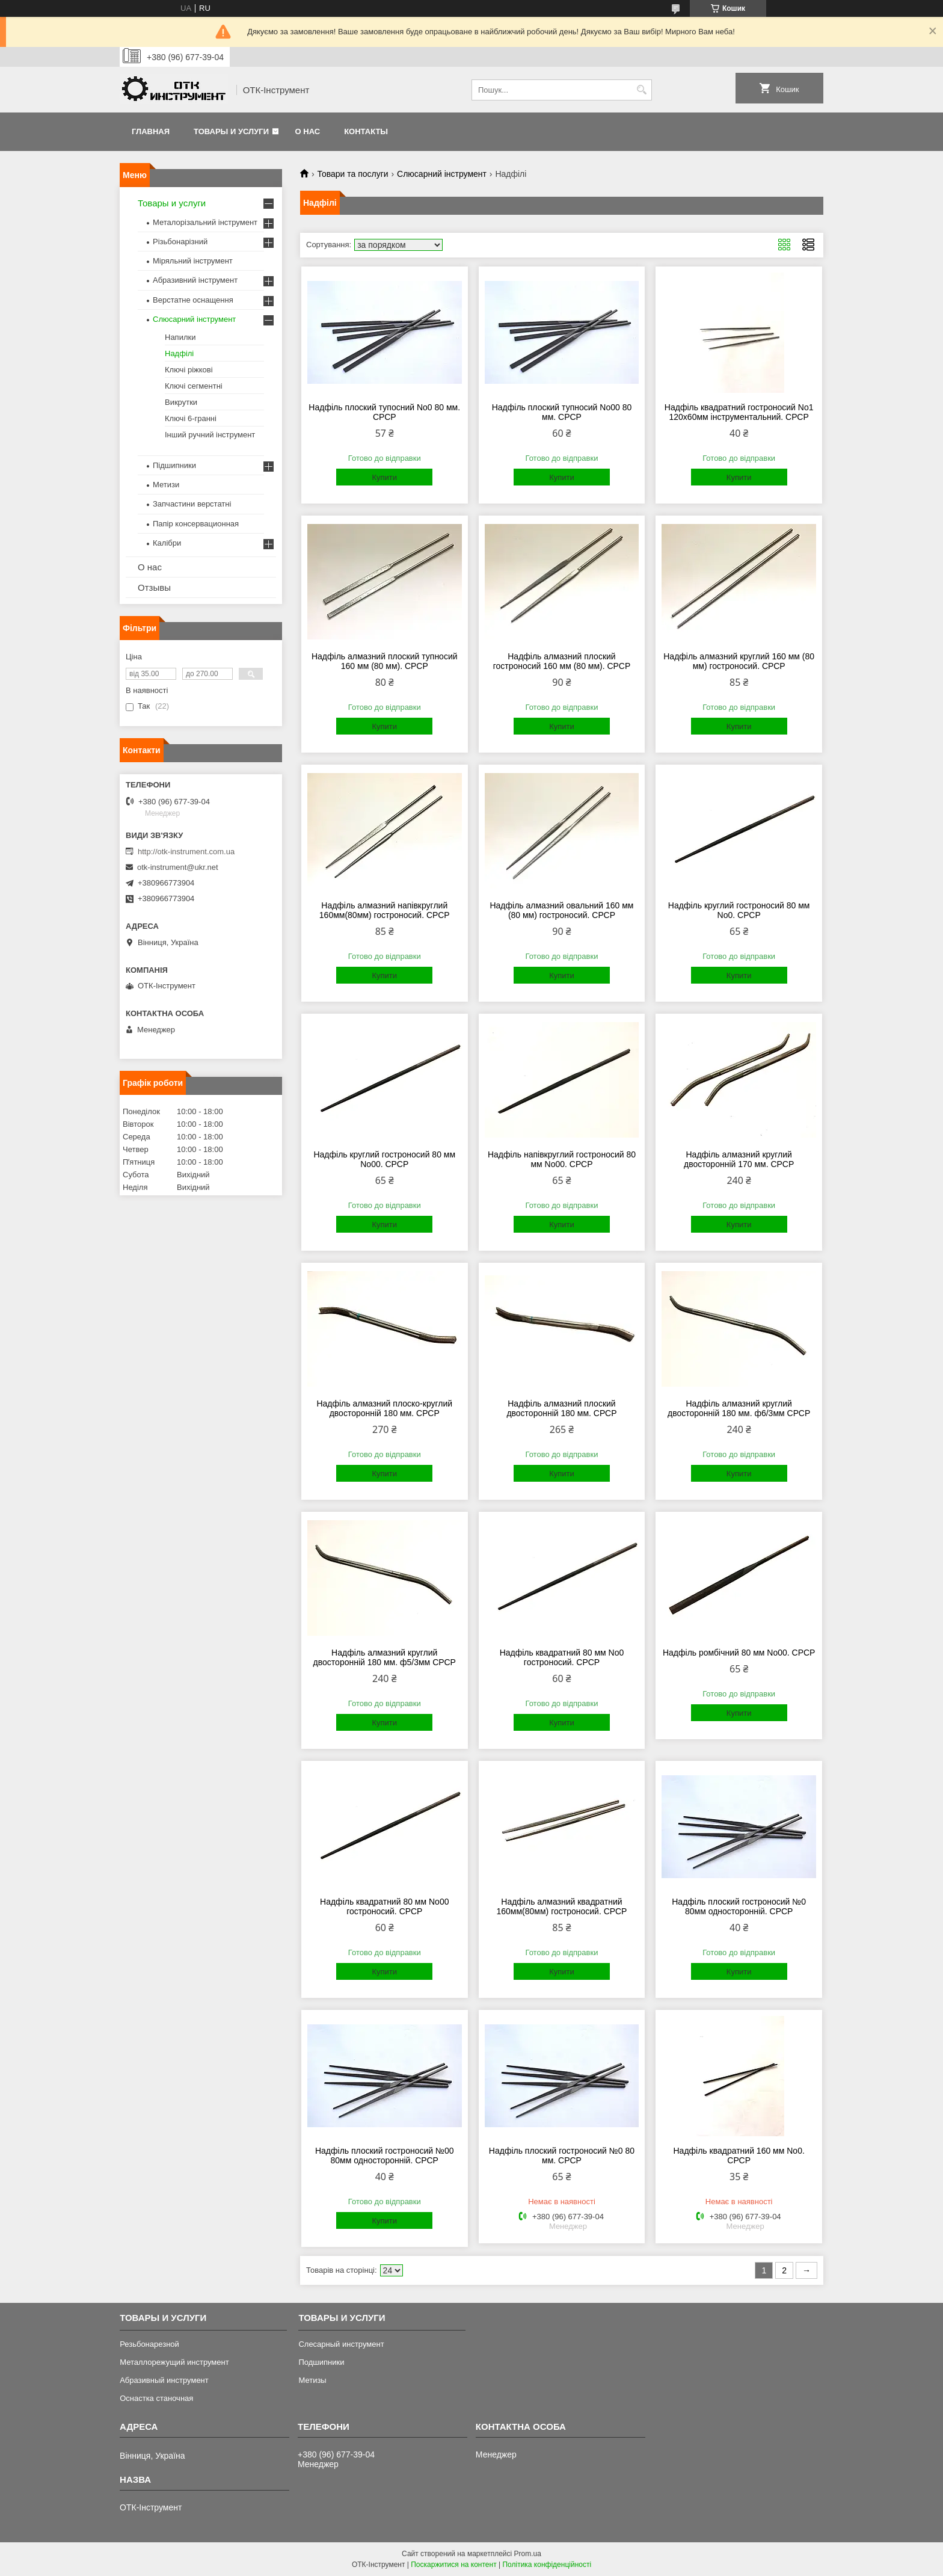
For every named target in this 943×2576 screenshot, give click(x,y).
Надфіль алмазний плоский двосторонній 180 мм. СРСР (561, 1408)
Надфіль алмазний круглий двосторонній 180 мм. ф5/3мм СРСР (384, 1657)
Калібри (167, 542)
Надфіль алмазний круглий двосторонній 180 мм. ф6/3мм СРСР (739, 1408)
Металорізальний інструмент (205, 222)
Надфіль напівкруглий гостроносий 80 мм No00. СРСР (562, 1159)
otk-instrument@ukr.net (177, 867)
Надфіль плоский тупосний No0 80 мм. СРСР (384, 412)
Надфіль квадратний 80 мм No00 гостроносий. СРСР (384, 1906)
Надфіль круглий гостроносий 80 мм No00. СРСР (384, 1159)
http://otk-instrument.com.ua (186, 851)
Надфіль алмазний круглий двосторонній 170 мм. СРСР (739, 1159)
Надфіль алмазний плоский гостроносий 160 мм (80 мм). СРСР (562, 661)
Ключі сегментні (194, 385)
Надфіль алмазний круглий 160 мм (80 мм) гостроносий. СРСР (738, 661)
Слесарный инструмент (341, 2344)
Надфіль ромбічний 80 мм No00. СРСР (739, 1652)
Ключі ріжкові (189, 369)
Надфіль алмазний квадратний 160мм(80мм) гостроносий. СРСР (562, 1906)
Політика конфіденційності (546, 2564)
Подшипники (321, 2362)
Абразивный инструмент (164, 2380)
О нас (308, 131)
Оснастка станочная (156, 2398)
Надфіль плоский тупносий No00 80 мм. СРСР (562, 412)
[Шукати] (641, 89)
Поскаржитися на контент (453, 2564)
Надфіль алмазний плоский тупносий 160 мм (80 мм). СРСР (385, 661)
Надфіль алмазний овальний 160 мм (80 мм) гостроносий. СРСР (561, 910)
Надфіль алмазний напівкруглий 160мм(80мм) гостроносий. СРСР (384, 910)
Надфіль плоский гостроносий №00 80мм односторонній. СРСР (384, 2155)
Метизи (166, 484)
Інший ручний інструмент (210, 434)
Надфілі (179, 353)
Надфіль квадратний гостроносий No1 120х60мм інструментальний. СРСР (739, 412)
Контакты (366, 131)
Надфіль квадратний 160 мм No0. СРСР (739, 2155)
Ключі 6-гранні (191, 418)
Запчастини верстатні (192, 503)
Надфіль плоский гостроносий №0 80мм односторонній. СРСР (739, 1906)
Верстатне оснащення (193, 299)
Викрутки (181, 402)
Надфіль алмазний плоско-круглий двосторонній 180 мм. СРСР (384, 1408)
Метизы (312, 2380)
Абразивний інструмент (195, 280)
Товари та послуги (352, 174)
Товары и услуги (231, 131)
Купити (384, 477)
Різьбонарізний (180, 241)
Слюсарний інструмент (442, 174)
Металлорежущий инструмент (174, 2362)
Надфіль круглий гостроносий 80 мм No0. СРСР (739, 910)
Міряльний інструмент (193, 260)
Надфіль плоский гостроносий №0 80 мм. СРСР (561, 2155)
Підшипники (174, 465)
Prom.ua (527, 2554)
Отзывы (154, 587)
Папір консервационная (196, 523)
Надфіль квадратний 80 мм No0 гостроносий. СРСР (562, 1657)
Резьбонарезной (149, 2344)
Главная (151, 131)
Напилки (180, 337)
